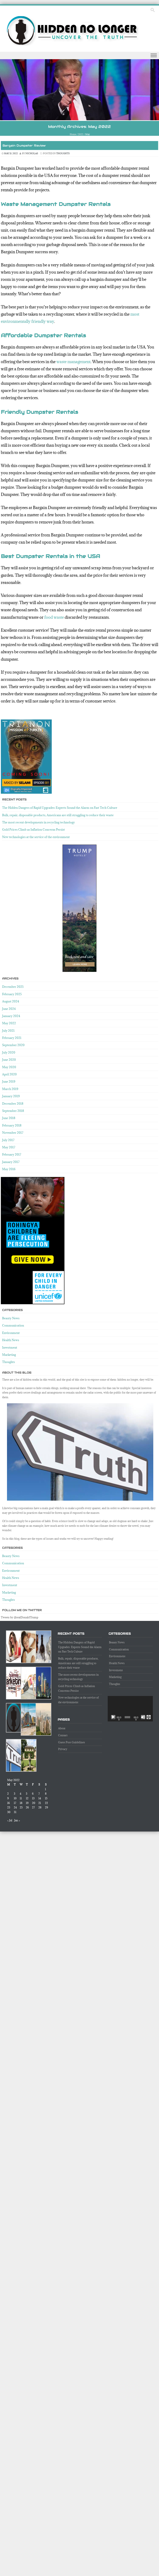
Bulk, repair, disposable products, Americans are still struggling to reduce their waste (58, 815)
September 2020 (13, 1045)
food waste (54, 617)
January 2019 (11, 1096)
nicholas (31, 153)
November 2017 (12, 1133)
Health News (10, 1340)
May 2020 (9, 1067)
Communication (13, 1325)
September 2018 (13, 1111)
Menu (79, 55)
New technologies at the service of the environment (36, 837)
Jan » (17, 1820)
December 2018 (12, 1103)
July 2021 (8, 1031)
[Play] (113, 1717)
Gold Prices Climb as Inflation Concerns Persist (33, 829)
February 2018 (11, 1125)
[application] (130, 1708)
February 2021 (11, 1038)
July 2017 (8, 1140)
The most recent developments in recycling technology (38, 822)
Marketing (9, 1355)
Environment (11, 1333)
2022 (80, 134)
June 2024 (9, 1009)
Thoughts (63, 153)
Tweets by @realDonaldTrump (19, 1617)
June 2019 (8, 1081)
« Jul (9, 1820)
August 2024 (10, 1001)
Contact (62, 1735)
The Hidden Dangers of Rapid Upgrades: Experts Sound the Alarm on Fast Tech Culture (59, 808)
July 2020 (8, 1052)
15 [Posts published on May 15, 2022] (46, 1798)
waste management (73, 361)
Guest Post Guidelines (71, 1742)
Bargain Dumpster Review (24, 145)
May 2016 (8, 1169)
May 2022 (9, 1023)
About (61, 1728)
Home (73, 134)
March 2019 (10, 1089)
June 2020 (9, 1060)
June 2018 (8, 1118)
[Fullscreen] (148, 1717)
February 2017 (11, 1154)
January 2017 (11, 1162)
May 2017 (8, 1147)
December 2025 (13, 987)
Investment (9, 1347)
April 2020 (9, 1074)
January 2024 (11, 1016)
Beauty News (11, 1318)
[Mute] (143, 1717)
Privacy (62, 1749)
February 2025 (12, 994)
